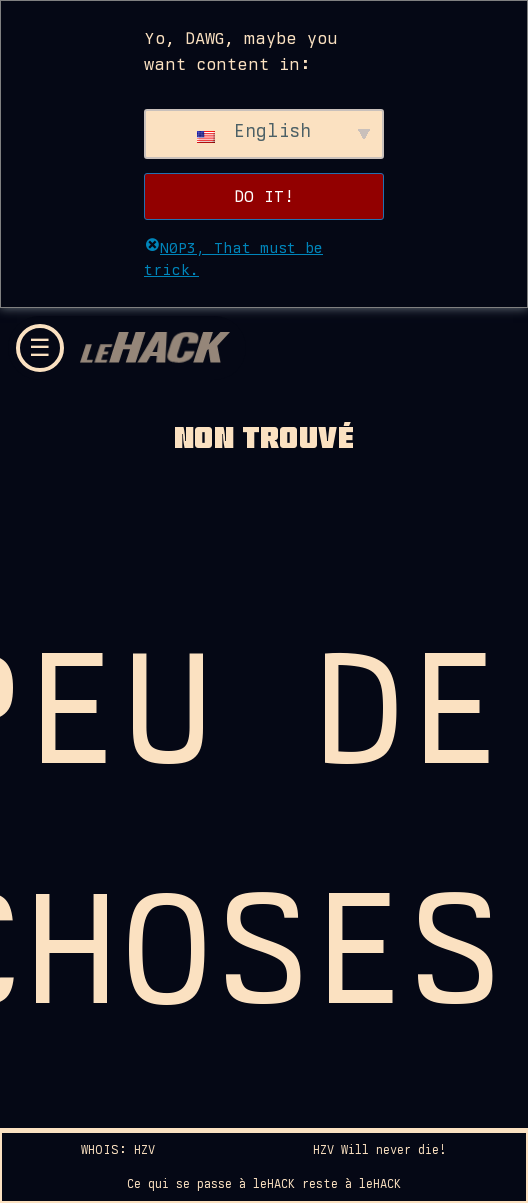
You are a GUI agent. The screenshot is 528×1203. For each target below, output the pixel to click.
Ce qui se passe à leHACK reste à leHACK (264, 1184)
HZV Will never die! (380, 1150)
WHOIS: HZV (118, 1150)
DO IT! (264, 196)
